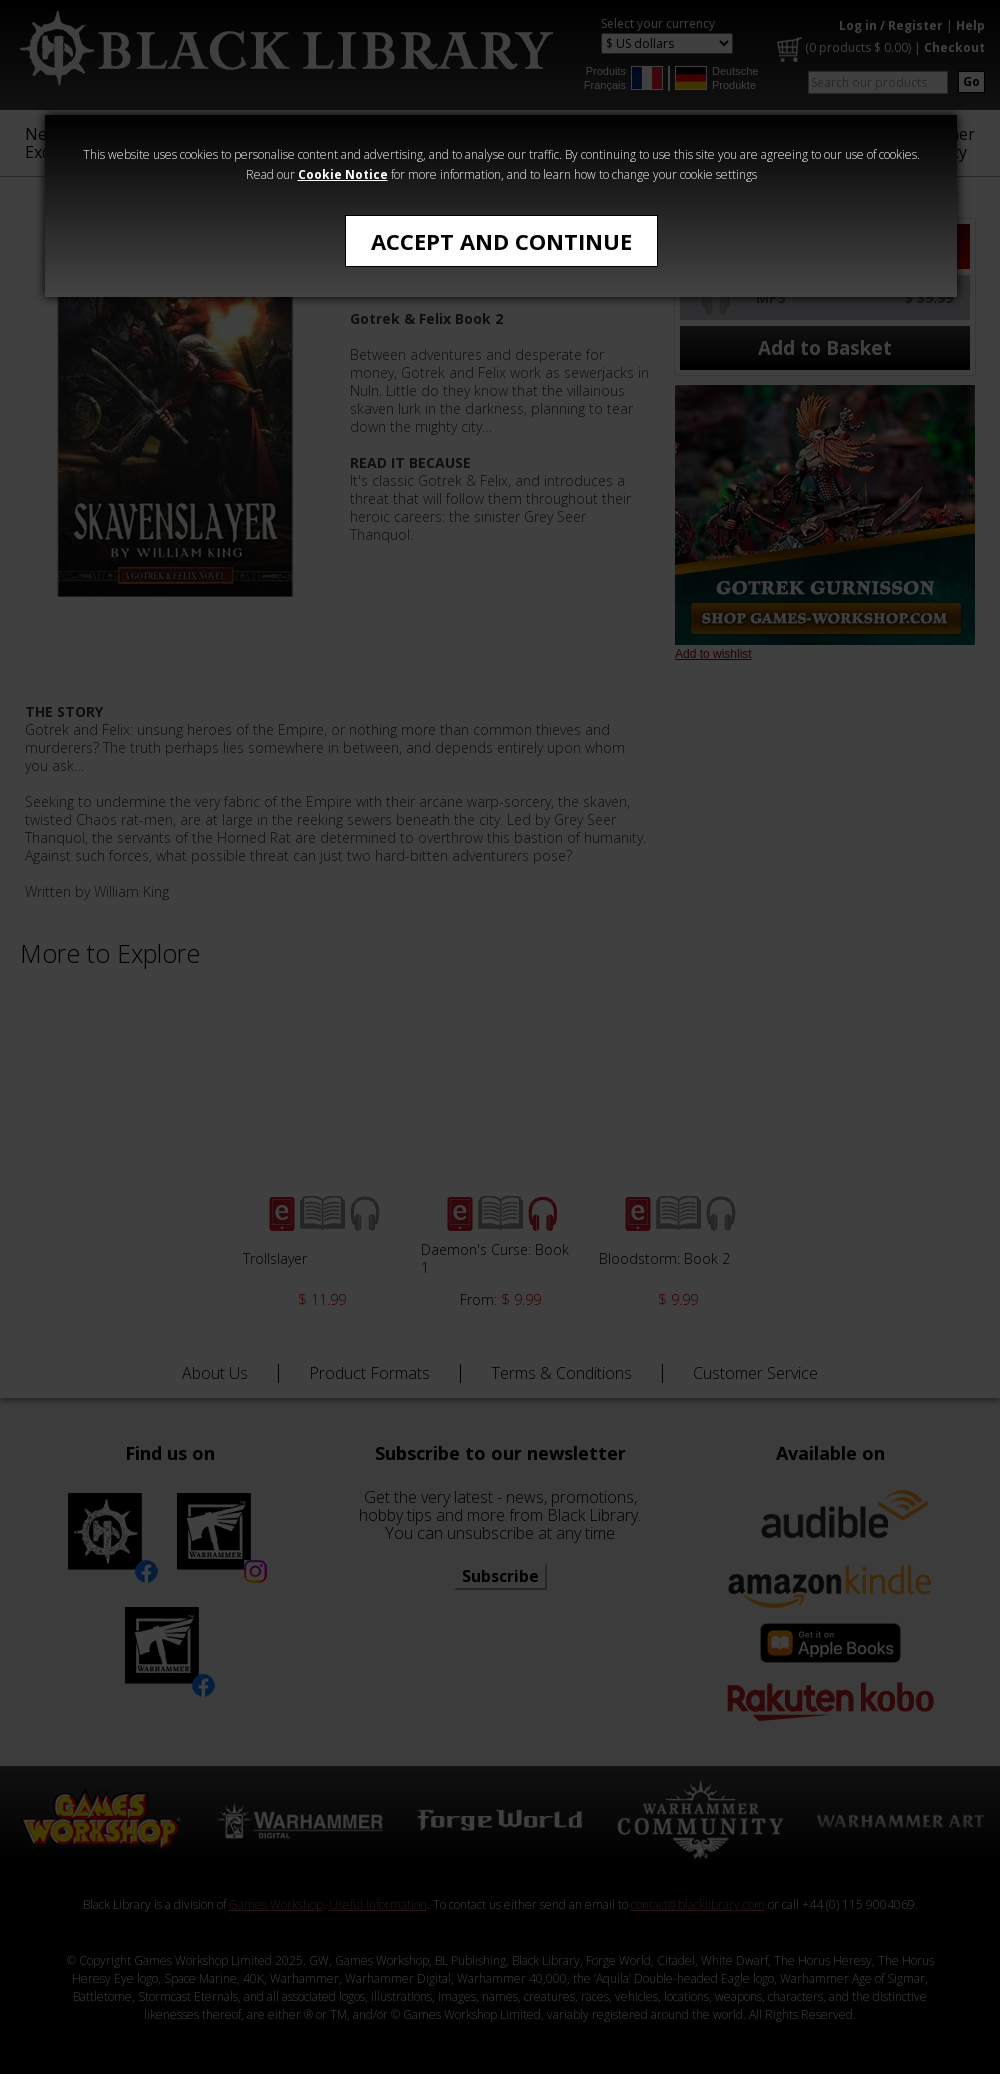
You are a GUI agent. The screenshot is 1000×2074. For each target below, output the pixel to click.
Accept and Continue (501, 241)
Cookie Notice (343, 174)
